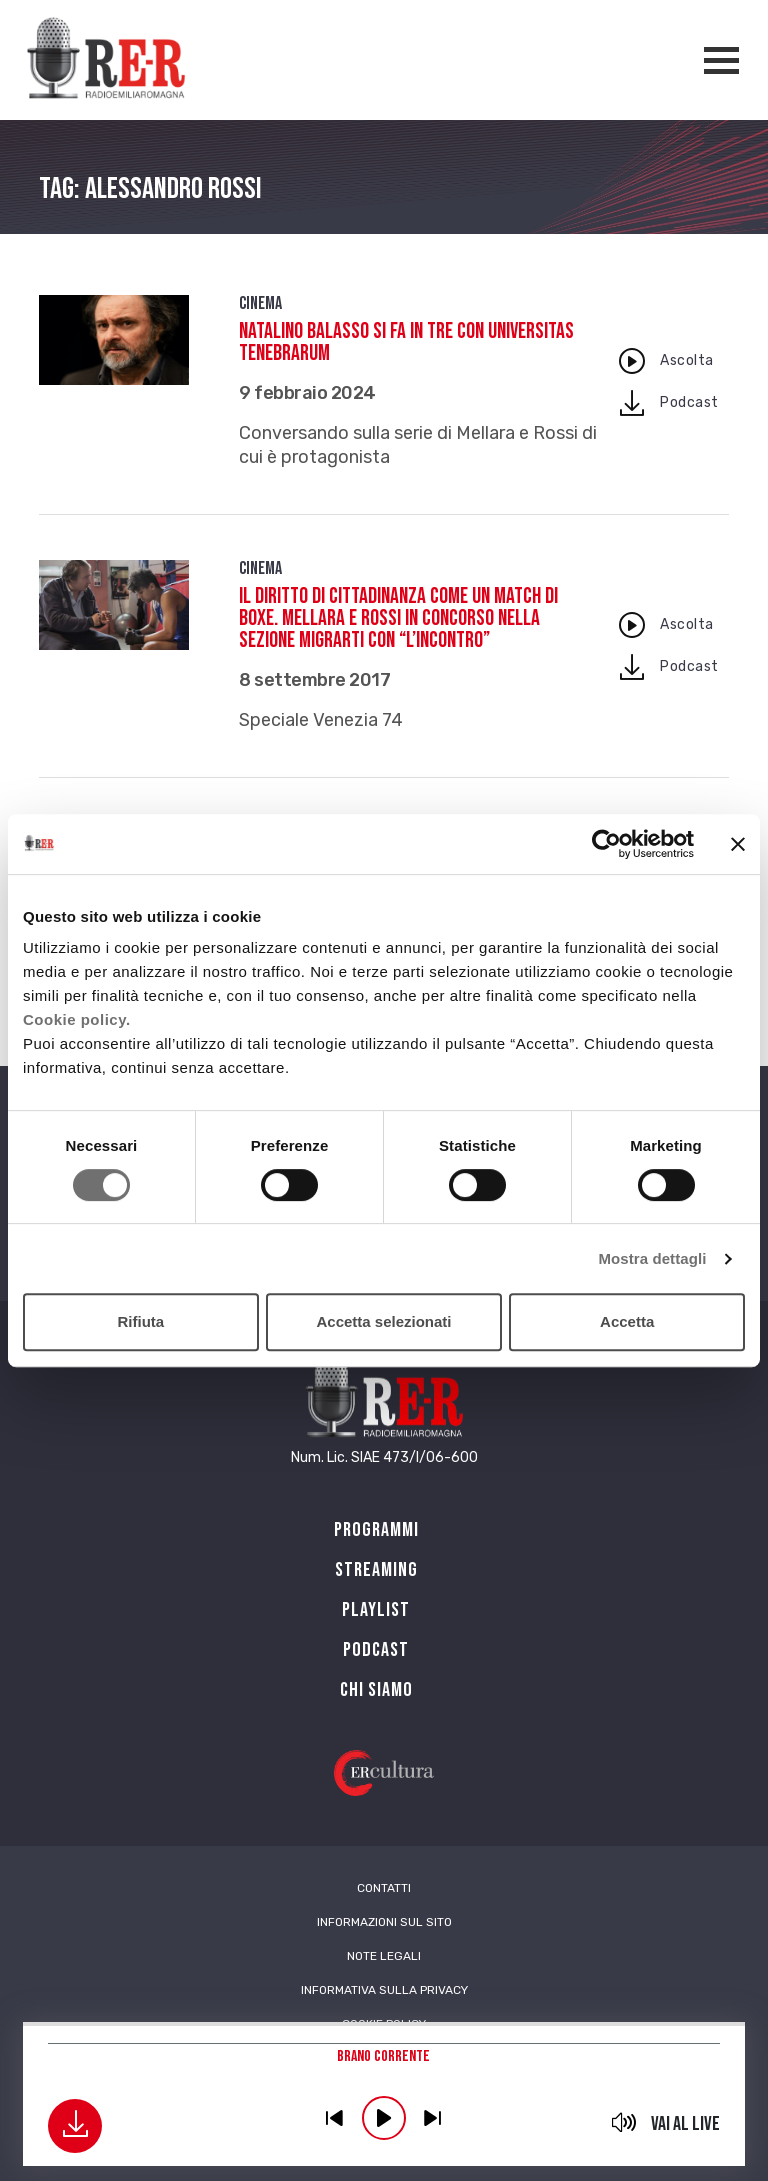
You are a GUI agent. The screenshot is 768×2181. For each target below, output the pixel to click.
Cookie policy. (77, 1019)
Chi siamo (376, 1690)
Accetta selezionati (383, 1321)
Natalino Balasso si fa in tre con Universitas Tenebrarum (406, 342)
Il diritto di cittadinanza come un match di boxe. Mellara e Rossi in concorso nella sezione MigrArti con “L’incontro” (398, 618)
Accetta (627, 1321)
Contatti (384, 1888)
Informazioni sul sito (384, 1922)
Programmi (376, 1530)
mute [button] (624, 2122)
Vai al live (685, 2124)
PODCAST (376, 1650)
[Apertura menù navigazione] (721, 60)
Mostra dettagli (652, 1258)
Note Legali (384, 1956)
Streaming (376, 1570)
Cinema (260, 303)
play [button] (384, 2118)
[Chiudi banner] (738, 844)
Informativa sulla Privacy (384, 1990)
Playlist (376, 1610)
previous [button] (335, 2118)
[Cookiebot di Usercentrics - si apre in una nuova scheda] (606, 844)
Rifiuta (140, 1321)
